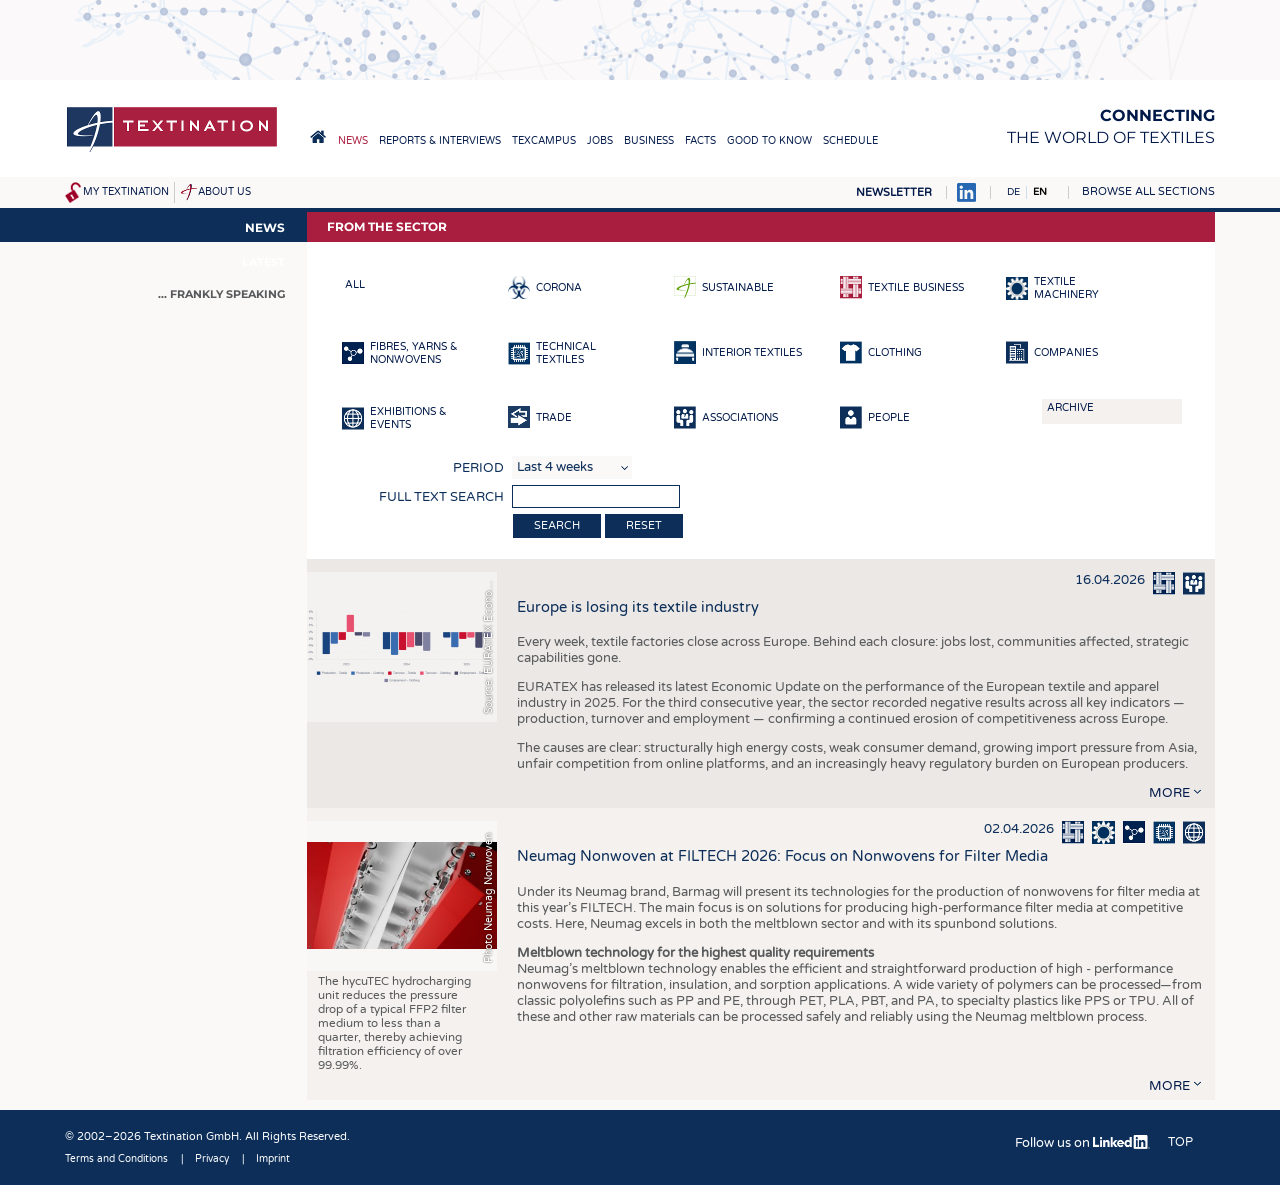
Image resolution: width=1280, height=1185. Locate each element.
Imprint (273, 1159)
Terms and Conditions (116, 1159)
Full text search (441, 497)
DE (1013, 192)
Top (1180, 1142)
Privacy (212, 1159)
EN (1040, 192)
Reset (644, 525)
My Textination (126, 192)
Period (478, 468)
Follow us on (1082, 1143)
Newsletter (894, 192)
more (1169, 793)
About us (224, 192)
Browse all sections (1148, 191)
